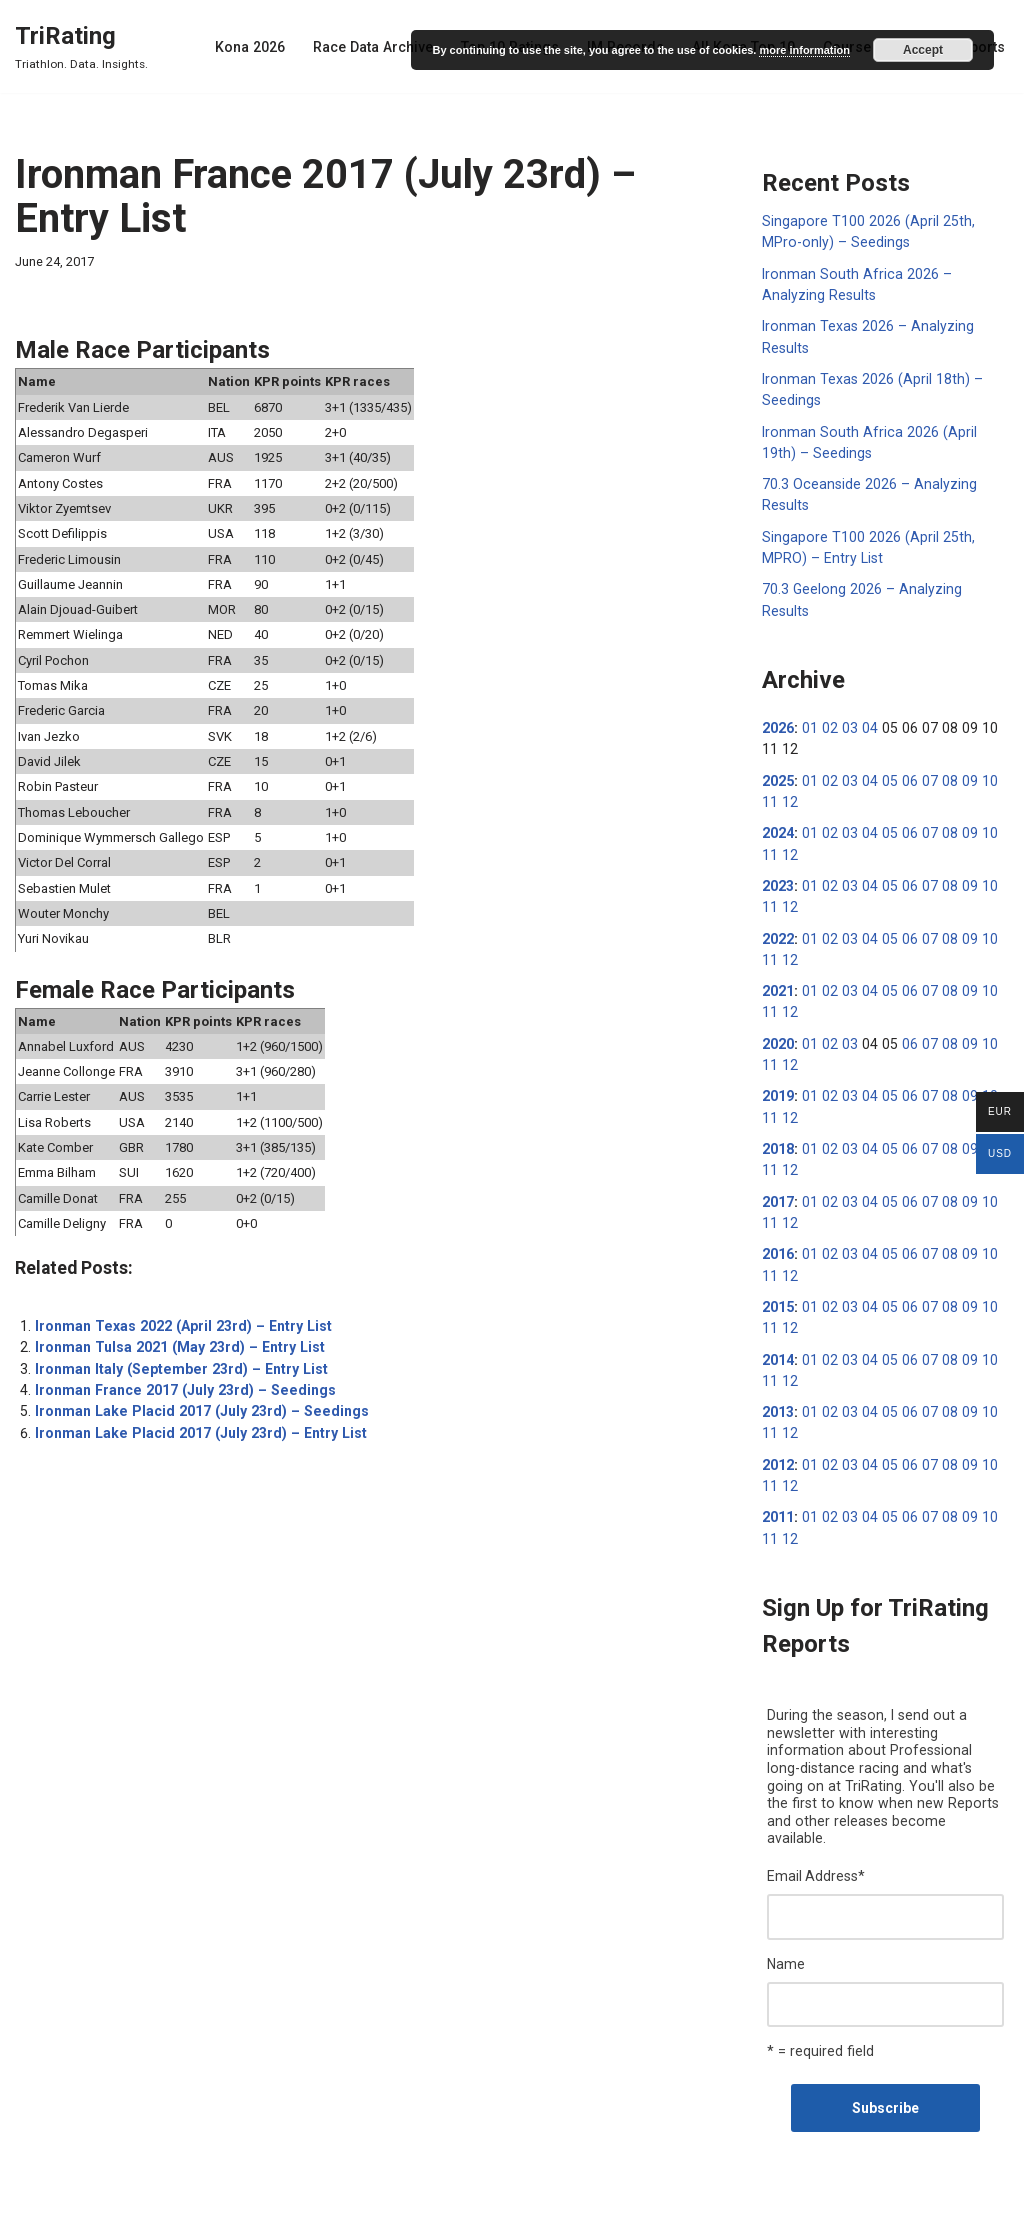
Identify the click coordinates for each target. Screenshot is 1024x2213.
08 (942, 754)
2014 (778, 1326)
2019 (778, 1066)
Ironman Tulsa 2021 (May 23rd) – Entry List (176, 1337)
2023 (778, 858)
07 (923, 754)
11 (999, 754)
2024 (778, 806)
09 (961, 754)
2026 (778, 702)
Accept (923, 50)
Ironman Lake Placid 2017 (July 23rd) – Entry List (196, 1421)
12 (770, 775)
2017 (778, 1170)
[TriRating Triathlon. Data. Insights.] (81, 46)
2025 (778, 754)
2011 (778, 1482)
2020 (778, 1014)
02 (828, 702)
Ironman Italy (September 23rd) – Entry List (177, 1358)
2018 (778, 1118)
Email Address (816, 1822)
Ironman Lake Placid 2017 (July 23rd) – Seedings (197, 1400)
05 (885, 754)
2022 (778, 910)
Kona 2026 (259, 47)
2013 (778, 1378)
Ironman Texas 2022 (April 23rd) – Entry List (179, 1316)
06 (904, 754)
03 (847, 702)
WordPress (168, 2190)
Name (786, 1909)
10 (980, 754)
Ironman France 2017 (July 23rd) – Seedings (181, 1379)
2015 (778, 1274)
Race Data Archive (381, 47)
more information (804, 50)
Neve (31, 2190)
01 (809, 702)
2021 (778, 962)
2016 (778, 1222)
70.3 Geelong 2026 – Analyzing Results (884, 585)
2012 (778, 1430)
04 (866, 702)
